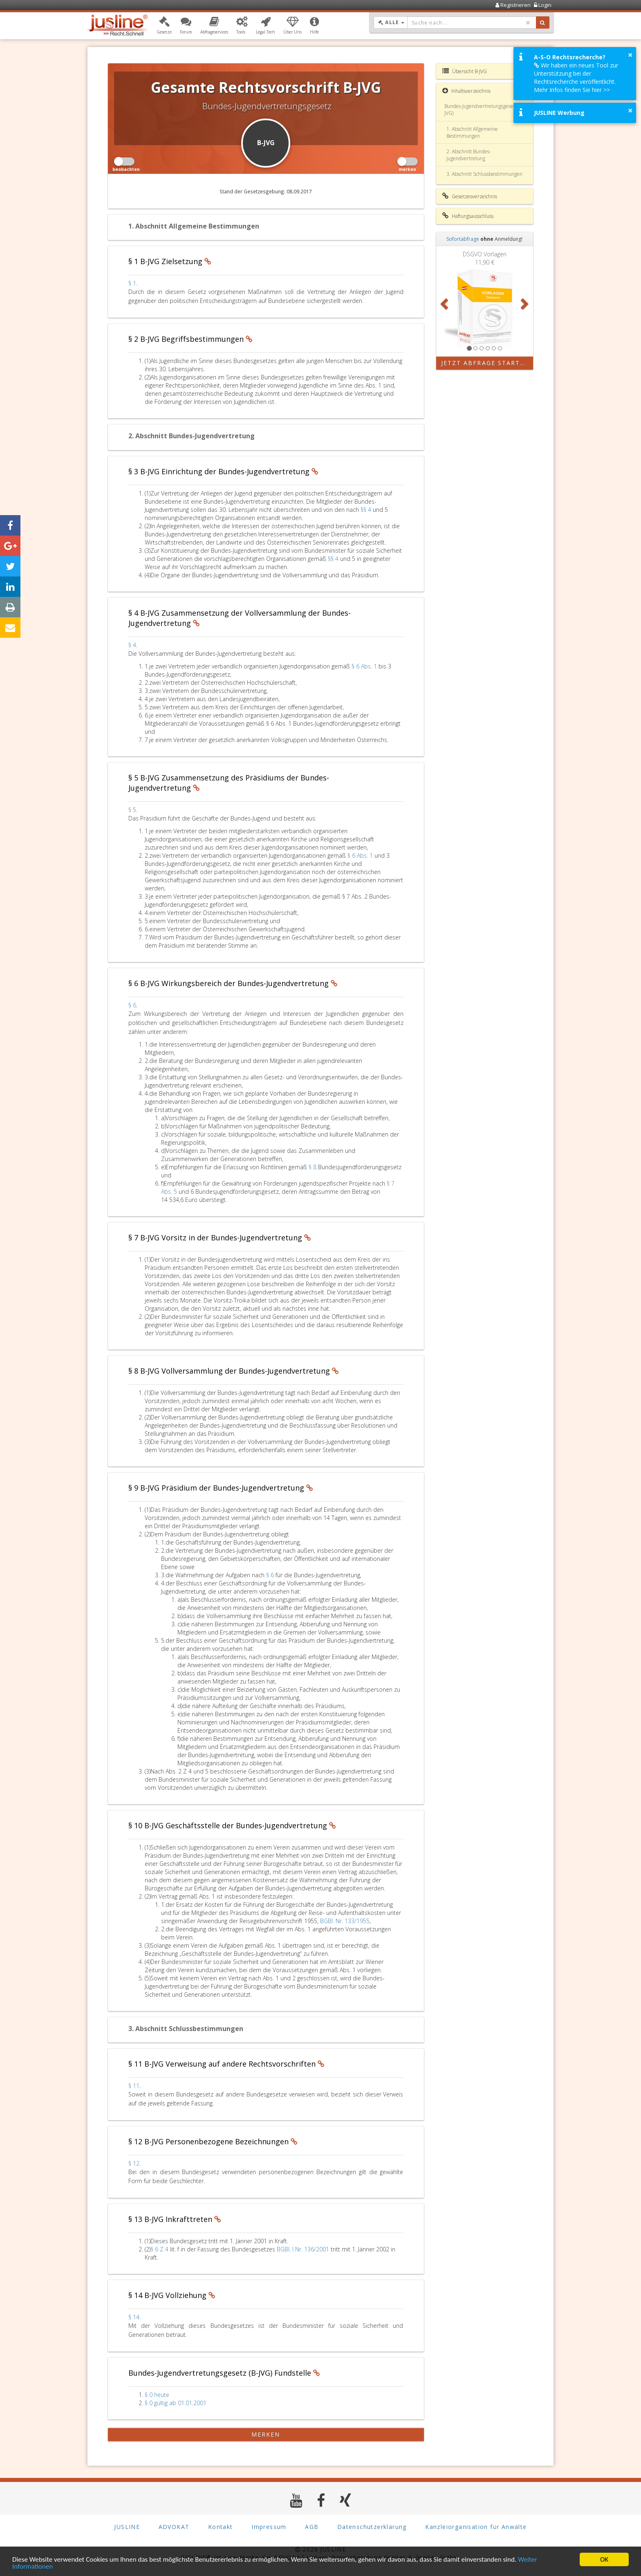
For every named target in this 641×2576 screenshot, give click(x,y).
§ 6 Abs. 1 (365, 666)
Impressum (269, 2527)
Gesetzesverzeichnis (469, 196)
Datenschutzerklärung (372, 2527)
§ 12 (133, 2163)
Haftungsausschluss (467, 216)
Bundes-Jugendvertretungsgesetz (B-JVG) (484, 110)
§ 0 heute (157, 2395)
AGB (311, 2527)
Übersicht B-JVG (464, 71)
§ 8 (313, 1167)
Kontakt (220, 2527)
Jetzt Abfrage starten (485, 363)
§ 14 (133, 2317)
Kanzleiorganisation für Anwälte (476, 2527)
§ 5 (132, 810)
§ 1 (132, 283)
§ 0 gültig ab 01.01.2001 (175, 2403)
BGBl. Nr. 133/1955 (345, 1921)
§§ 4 (367, 509)
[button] (164, 25)
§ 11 (133, 2085)
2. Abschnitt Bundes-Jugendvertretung (468, 155)
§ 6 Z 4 (160, 2249)
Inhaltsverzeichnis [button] (466, 90)
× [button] (630, 55)
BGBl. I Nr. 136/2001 (303, 2249)
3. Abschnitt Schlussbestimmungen (484, 173)
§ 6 (132, 1005)
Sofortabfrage (462, 238)
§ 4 (132, 645)
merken (265, 2434)
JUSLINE (127, 2527)
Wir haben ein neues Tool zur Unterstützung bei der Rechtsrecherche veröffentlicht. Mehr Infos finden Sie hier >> (576, 77)
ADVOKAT (174, 2527)
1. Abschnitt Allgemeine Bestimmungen (472, 132)
